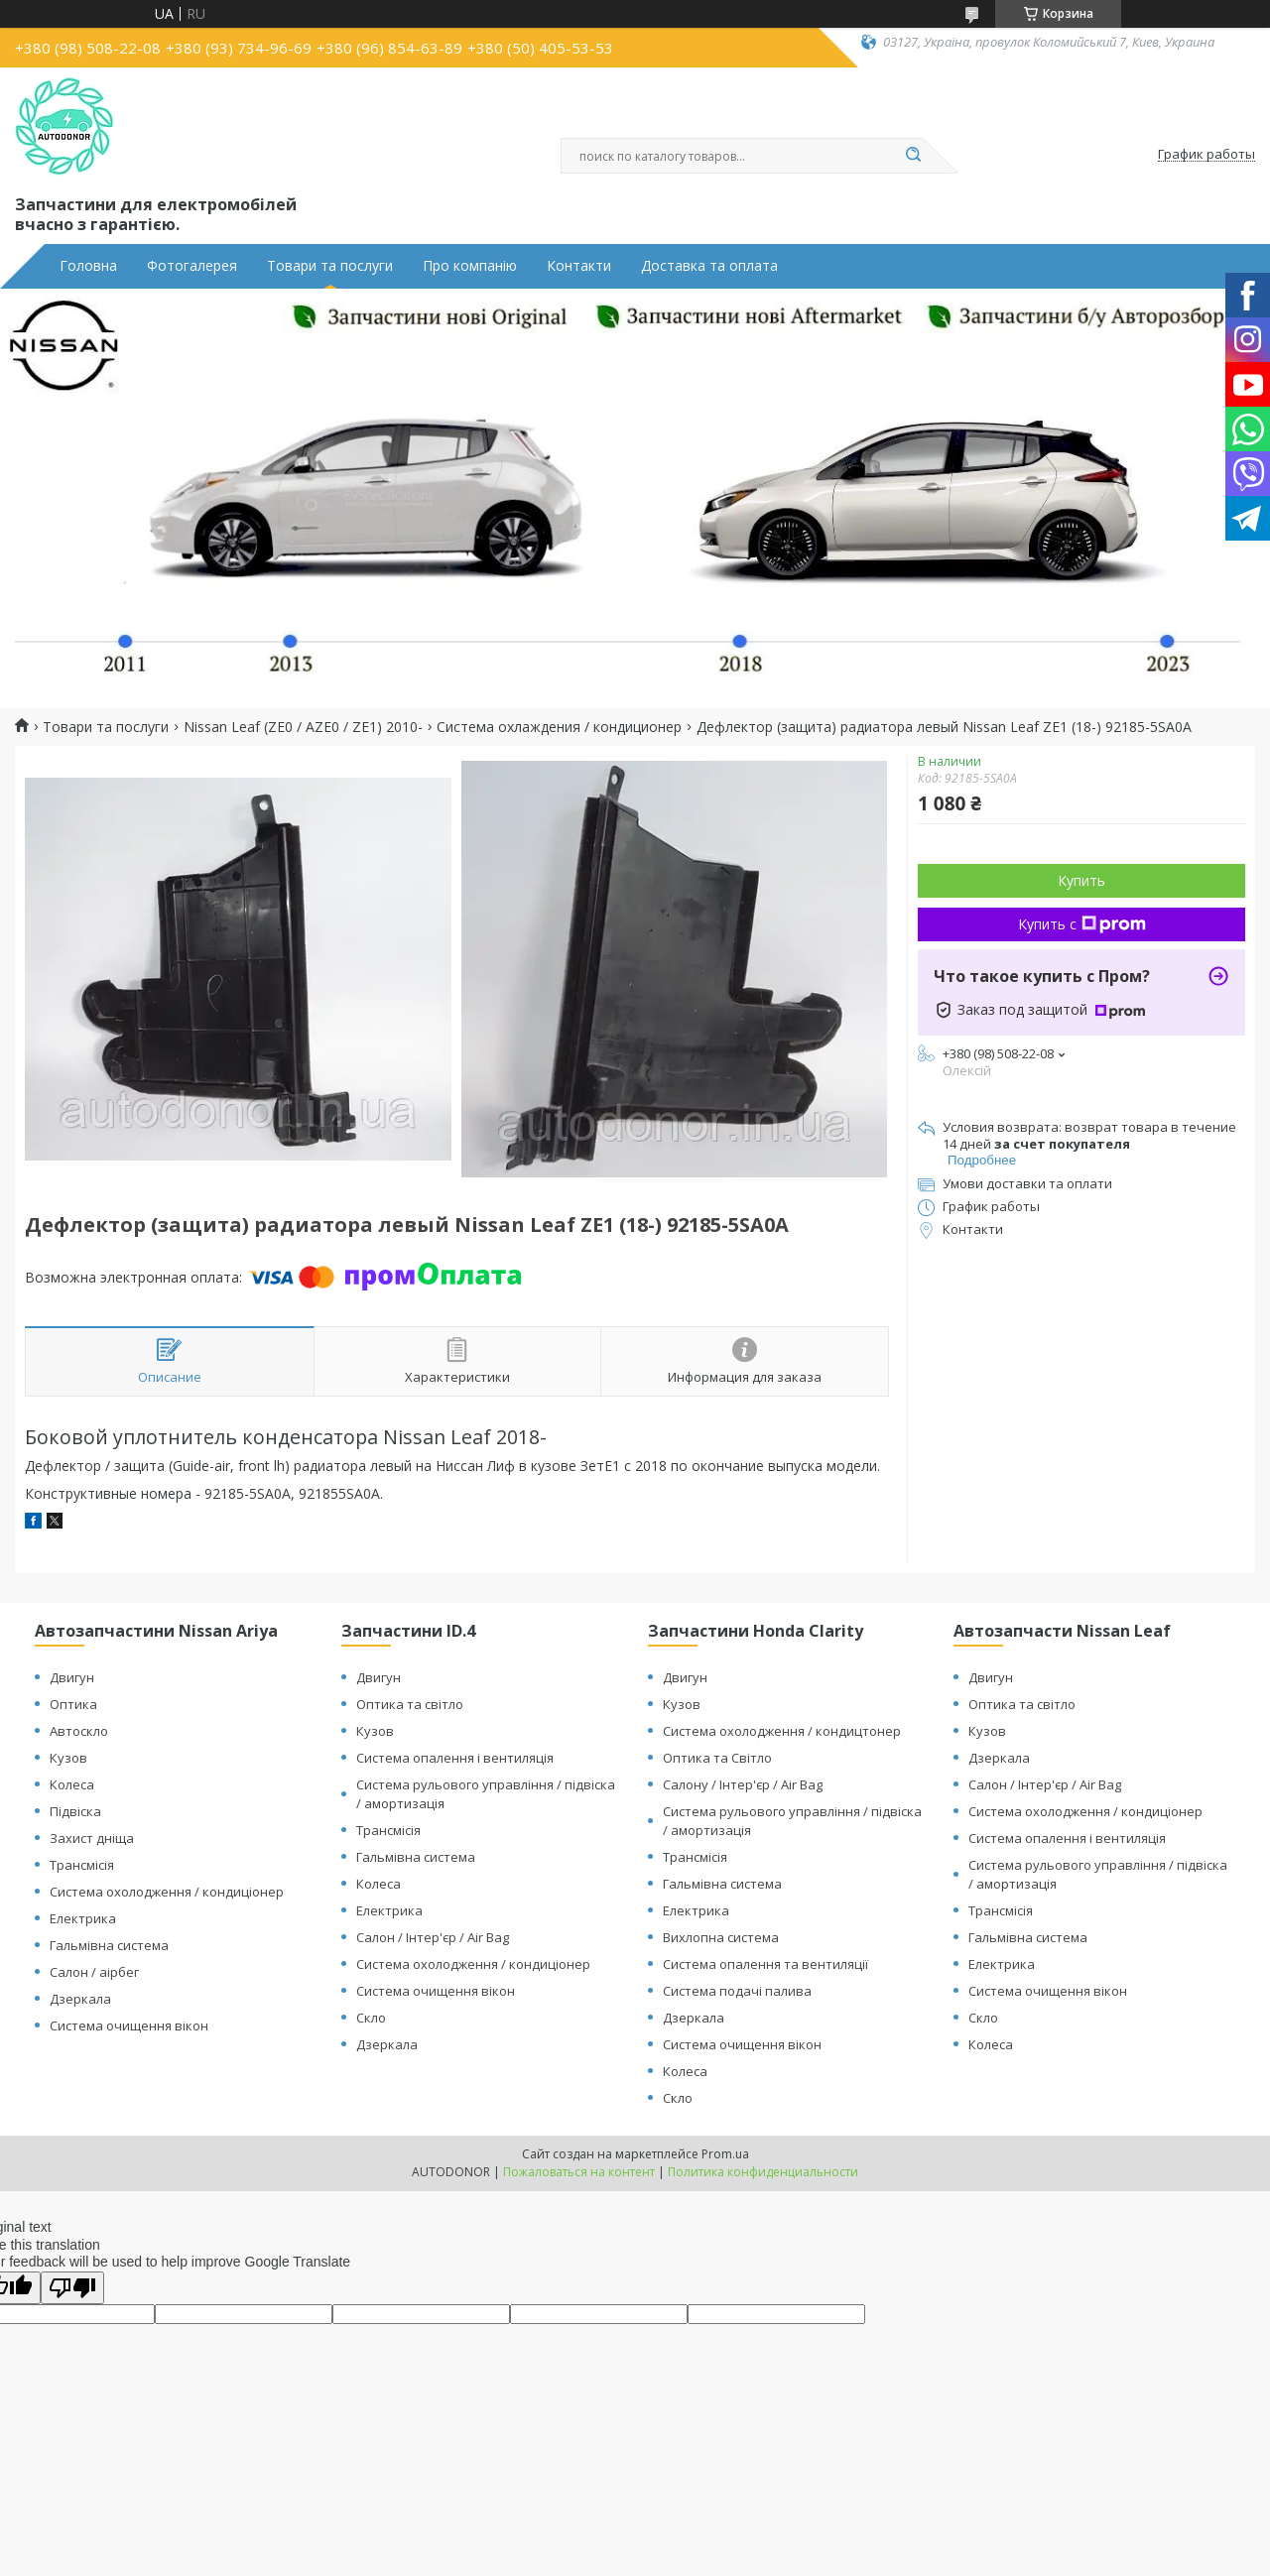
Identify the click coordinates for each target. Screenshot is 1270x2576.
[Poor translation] (72, 2287)
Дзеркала (80, 1999)
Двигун (72, 1677)
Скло (371, 2017)
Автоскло (79, 1731)
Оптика (73, 1704)
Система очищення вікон (129, 2025)
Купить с (1082, 924)
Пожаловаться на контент (579, 2171)
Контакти (579, 266)
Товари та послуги (330, 266)
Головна (88, 266)
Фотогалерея (192, 266)
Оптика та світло (409, 1704)
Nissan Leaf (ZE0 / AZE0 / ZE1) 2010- (303, 727)
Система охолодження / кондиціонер (167, 1892)
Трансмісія (82, 1865)
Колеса (72, 1784)
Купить (1081, 880)
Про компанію (470, 266)
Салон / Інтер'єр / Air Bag (432, 1937)
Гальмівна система (109, 1945)
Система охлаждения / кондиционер (559, 727)
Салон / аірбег (94, 1972)
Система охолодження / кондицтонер (782, 1731)
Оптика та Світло (717, 1758)
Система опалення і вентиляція (455, 1758)
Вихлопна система (721, 1937)
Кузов (68, 1758)
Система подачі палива (737, 1991)
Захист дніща (92, 1838)
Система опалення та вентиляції (765, 1964)
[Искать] (913, 156)
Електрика (83, 1918)
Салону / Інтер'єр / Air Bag (743, 1784)
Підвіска (75, 1811)
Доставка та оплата (709, 266)
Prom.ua (725, 2154)
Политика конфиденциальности (763, 2171)
